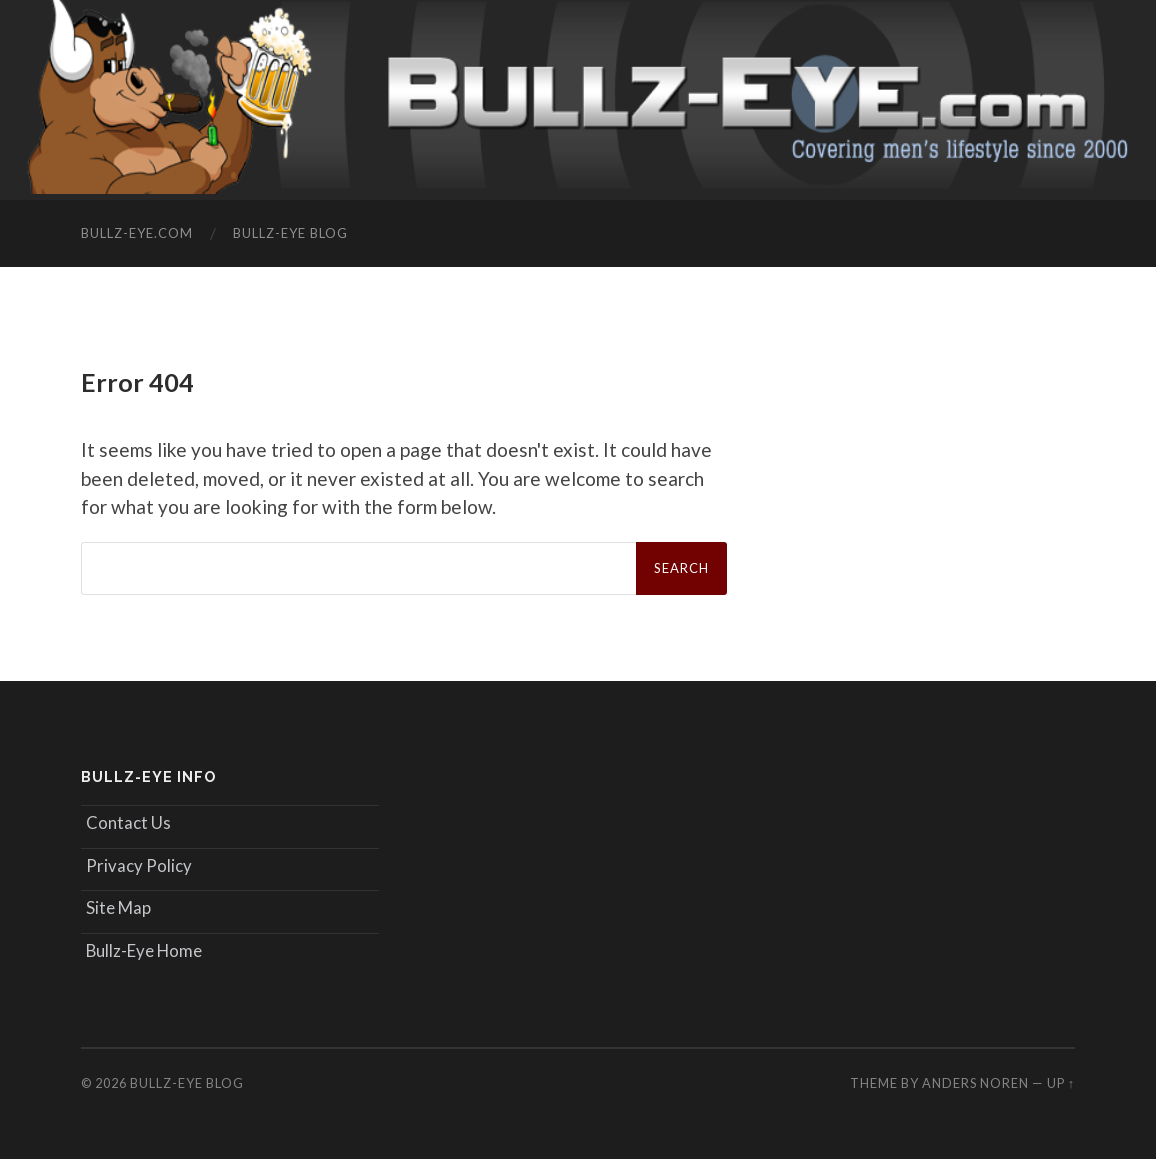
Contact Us (128, 822)
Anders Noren (975, 1083)
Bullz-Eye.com (137, 233)
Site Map (118, 907)
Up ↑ (1061, 1083)
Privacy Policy (139, 865)
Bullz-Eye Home (144, 950)
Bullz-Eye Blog (290, 233)
